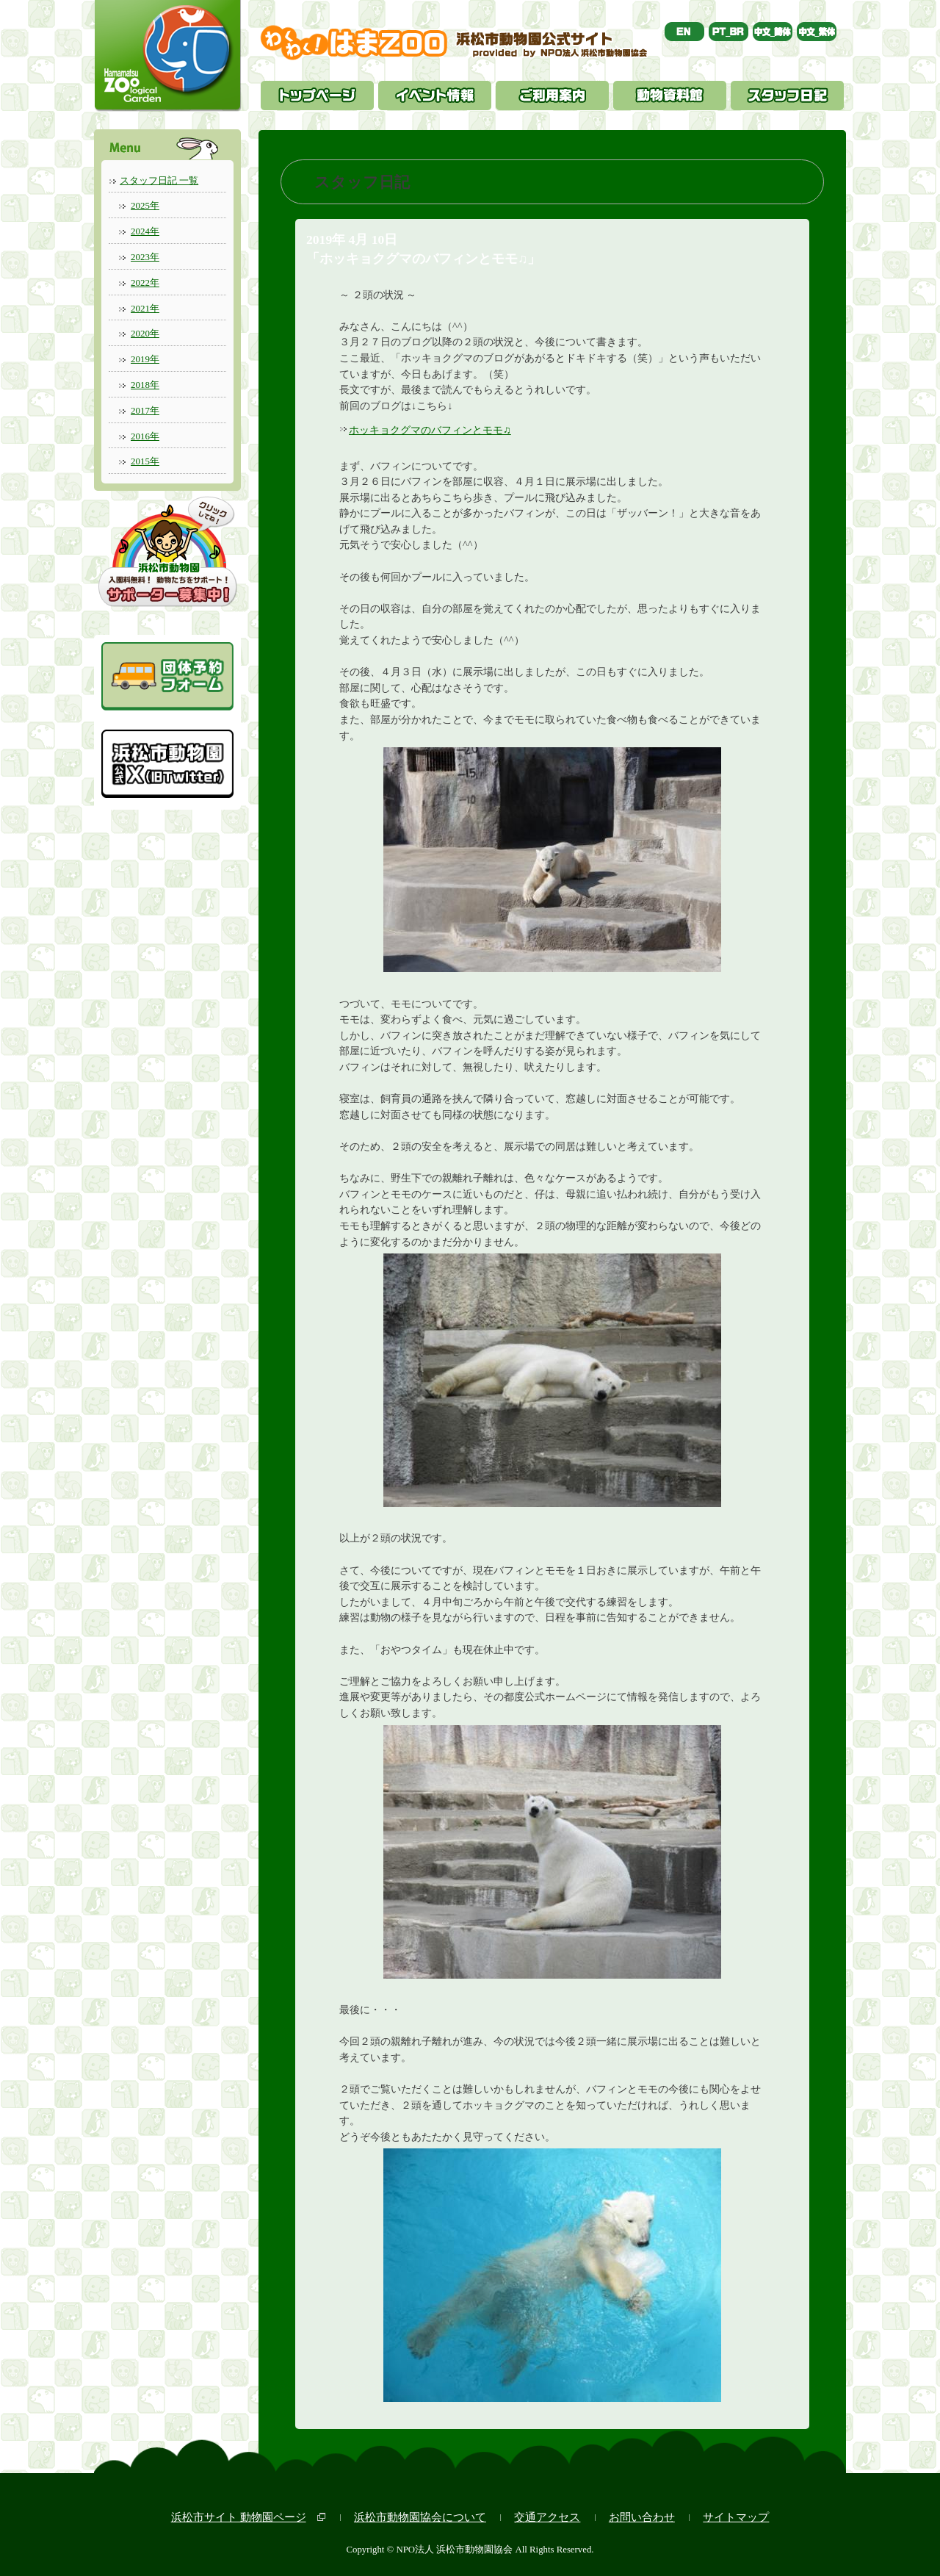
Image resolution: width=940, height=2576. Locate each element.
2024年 (145, 231)
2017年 (145, 410)
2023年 (145, 256)
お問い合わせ (642, 2517)
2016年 (145, 436)
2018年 (145, 384)
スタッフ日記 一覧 (159, 180)
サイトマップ (736, 2517)
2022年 (145, 282)
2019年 (145, 358)
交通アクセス (547, 2517)
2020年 (145, 333)
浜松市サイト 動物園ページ (238, 2517)
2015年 (145, 461)
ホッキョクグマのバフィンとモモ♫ (430, 430)
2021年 (145, 308)
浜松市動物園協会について (420, 2517)
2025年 (145, 205)
